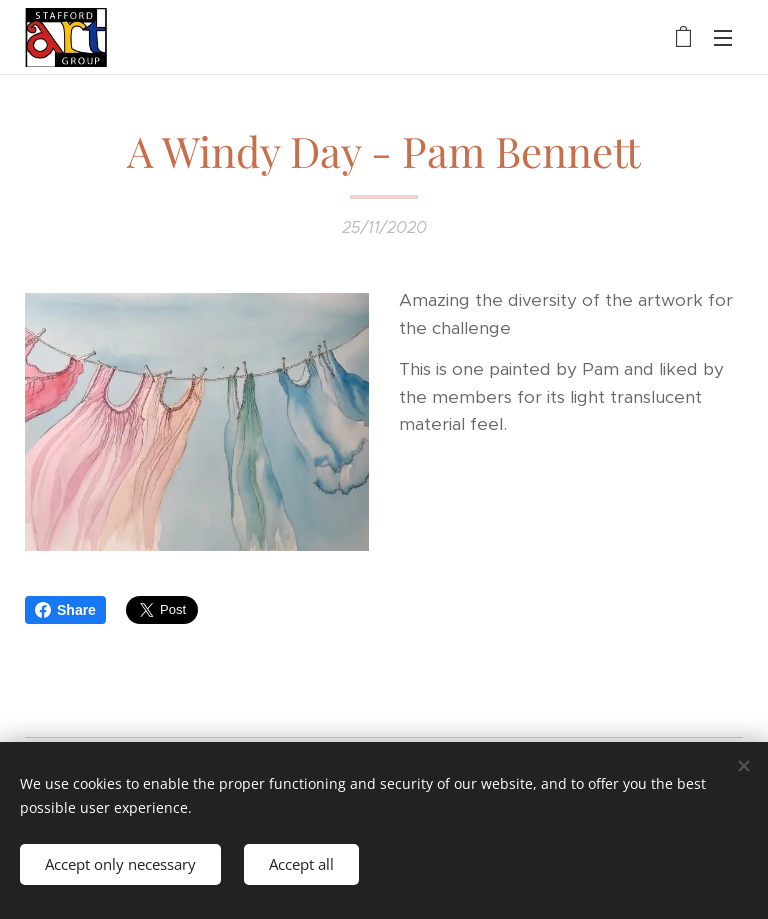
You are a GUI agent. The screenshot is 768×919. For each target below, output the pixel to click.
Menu (723, 38)
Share (65, 610)
